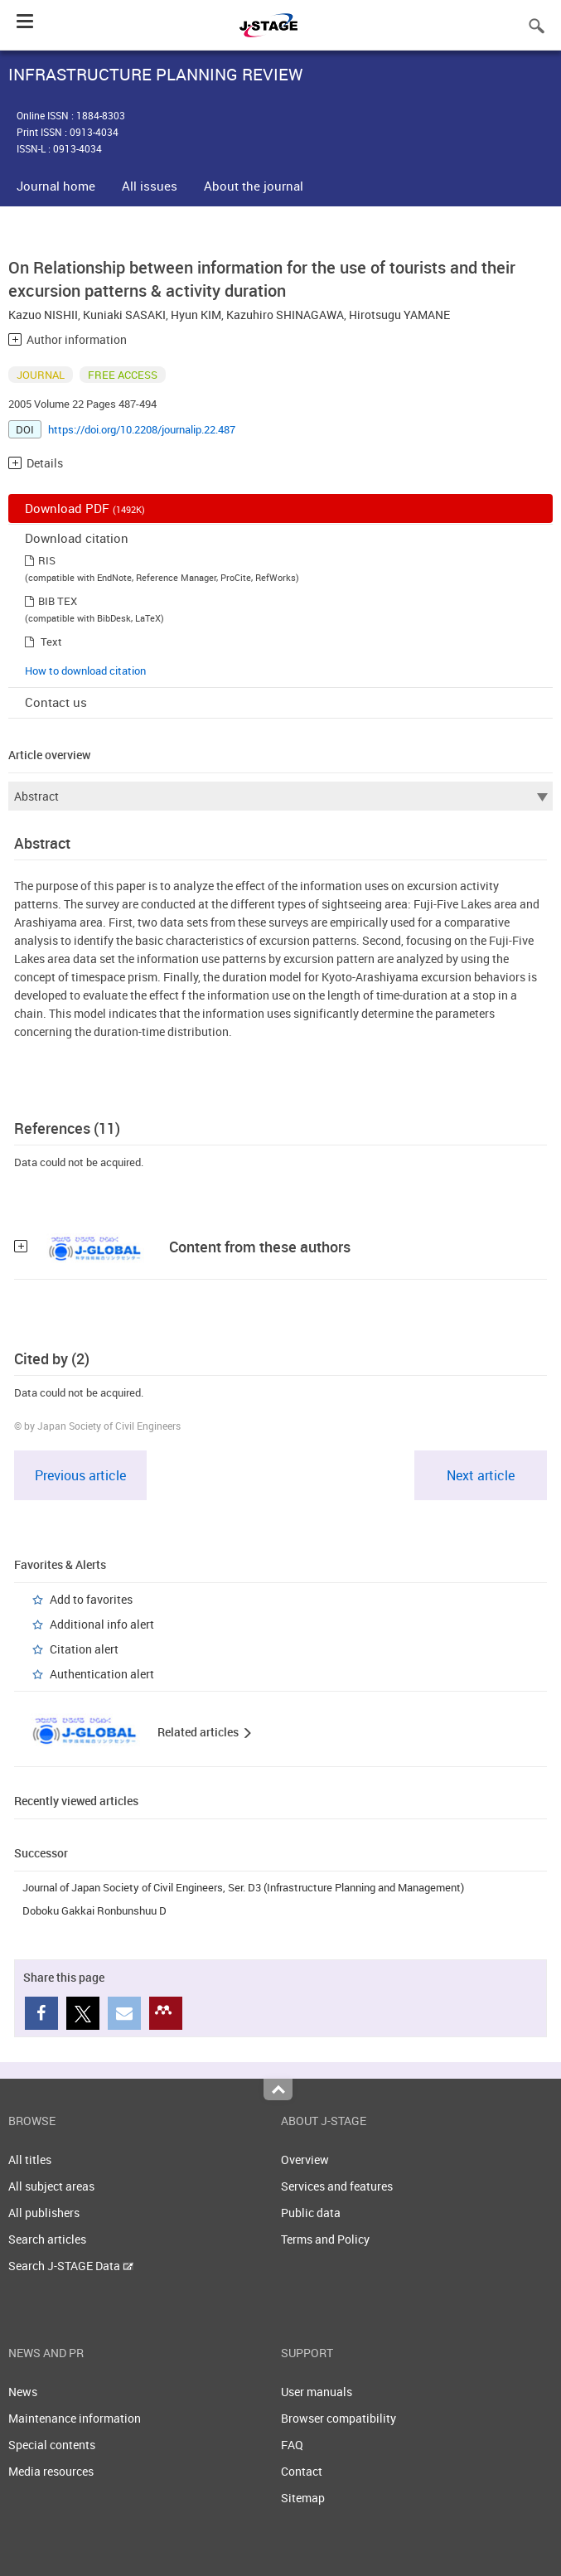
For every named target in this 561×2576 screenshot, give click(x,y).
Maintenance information (74, 2418)
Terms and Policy (325, 2239)
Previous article (80, 1475)
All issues (149, 185)
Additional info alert (102, 1624)
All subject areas (51, 2186)
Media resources (51, 2471)
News (22, 2391)
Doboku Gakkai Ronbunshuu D (94, 1910)
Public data (311, 2212)
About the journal (253, 185)
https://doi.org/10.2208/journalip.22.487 (141, 429)
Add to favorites (91, 1599)
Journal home (56, 185)
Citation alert (84, 1649)
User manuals (316, 2391)
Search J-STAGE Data (70, 2265)
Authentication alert (102, 1674)
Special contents (51, 2445)
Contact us (56, 702)
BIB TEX (57, 600)
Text (51, 641)
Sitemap (303, 2498)
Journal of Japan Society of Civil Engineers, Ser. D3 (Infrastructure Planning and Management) (243, 1887)
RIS (47, 560)
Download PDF (85, 508)
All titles (29, 2159)
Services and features (337, 2186)
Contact (301, 2471)
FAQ (292, 2445)
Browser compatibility (338, 2418)
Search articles (47, 2239)
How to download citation (85, 670)
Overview (305, 2159)
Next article (481, 1475)
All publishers (44, 2212)
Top (278, 2089)
